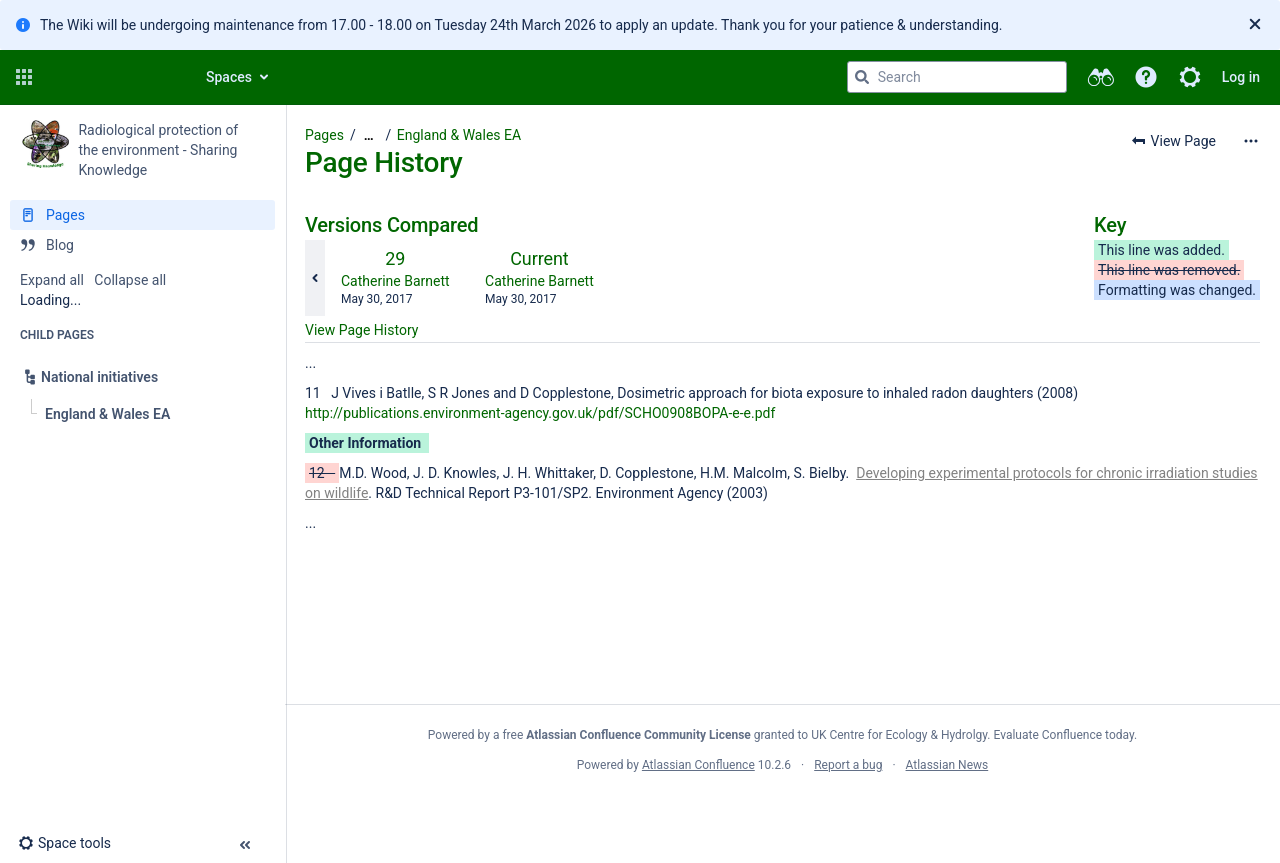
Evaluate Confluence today (1064, 735)
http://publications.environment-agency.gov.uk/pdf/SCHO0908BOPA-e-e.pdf (540, 413)
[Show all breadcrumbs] (369, 135)
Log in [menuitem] (1241, 77)
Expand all (52, 280)
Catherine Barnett (395, 281)
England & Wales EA (459, 135)
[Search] (862, 77)
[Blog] (142, 245)
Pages (324, 135)
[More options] (1251, 141)
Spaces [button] (229, 77)
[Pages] (142, 215)
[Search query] (957, 77)
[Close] (1255, 25)
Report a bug (848, 765)
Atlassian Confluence (698, 765)
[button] (24, 77)
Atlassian (782, 809)
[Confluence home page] (112, 77)
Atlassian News (947, 765)
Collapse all (130, 280)
